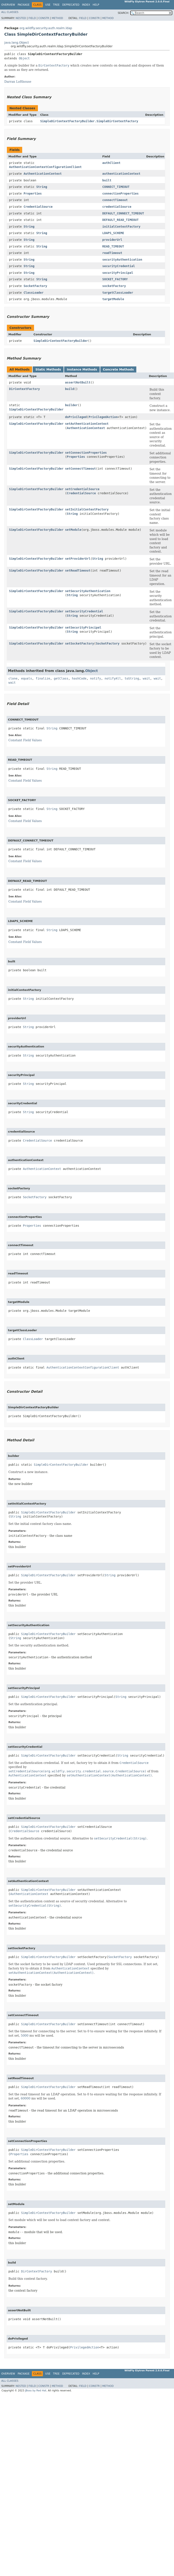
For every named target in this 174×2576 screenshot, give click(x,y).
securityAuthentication (122, 259)
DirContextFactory (24, 389)
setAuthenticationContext (87, 423)
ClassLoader (33, 292)
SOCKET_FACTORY (115, 279)
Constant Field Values (25, 740)
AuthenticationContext (42, 173)
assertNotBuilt (77, 382)
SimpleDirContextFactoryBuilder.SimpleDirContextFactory (89, 121)
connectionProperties (120, 193)
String (41, 187)
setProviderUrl (77, 558)
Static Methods (48, 369)
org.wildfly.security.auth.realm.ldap (45, 28)
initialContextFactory (121, 226)
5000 (25, 2035)
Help (96, 4)
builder (71, 405)
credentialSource (116, 206)
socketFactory (114, 286)
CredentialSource (38, 206)
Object (24, 58)
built (106, 180)
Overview (8, 4)
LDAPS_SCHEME (113, 233)
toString (132, 678)
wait (146, 678)
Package (24, 4)
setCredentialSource (82, 489)
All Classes (9, 12)
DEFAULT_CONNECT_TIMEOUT (123, 213)
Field (32, 18)
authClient (111, 163)
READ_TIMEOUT (113, 246)
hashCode (79, 678)
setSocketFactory (79, 643)
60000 (26, 2098)
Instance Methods (82, 369)
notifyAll (113, 678)
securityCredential (118, 266)
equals (26, 678)
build (69, 389)
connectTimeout (115, 200)
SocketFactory (35, 286)
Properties (32, 193)
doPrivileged (76, 417)
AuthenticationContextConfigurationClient (45, 167)
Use (47, 4)
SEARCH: (123, 12)
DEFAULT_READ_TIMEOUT (120, 220)
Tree (56, 4)
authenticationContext (121, 173)
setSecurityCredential (84, 611)
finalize (43, 678)
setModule (73, 529)
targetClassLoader (117, 292)
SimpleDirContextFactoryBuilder (60, 340)
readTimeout (112, 253)
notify (95, 678)
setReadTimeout (77, 570)
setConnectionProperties (86, 452)
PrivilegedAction (103, 417)
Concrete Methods (118, 369)
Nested (21, 18)
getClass (61, 678)
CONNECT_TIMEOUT (115, 187)
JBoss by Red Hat (35, 2390)
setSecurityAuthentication (87, 591)
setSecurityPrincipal (83, 627)
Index (86, 4)
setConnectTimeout (80, 468)
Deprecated (70, 4)
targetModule (113, 299)
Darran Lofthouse (17, 81)
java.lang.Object (16, 42)
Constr (43, 18)
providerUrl (112, 239)
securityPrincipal (117, 272)
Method (57, 18)
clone (12, 678)
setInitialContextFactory (87, 509)
